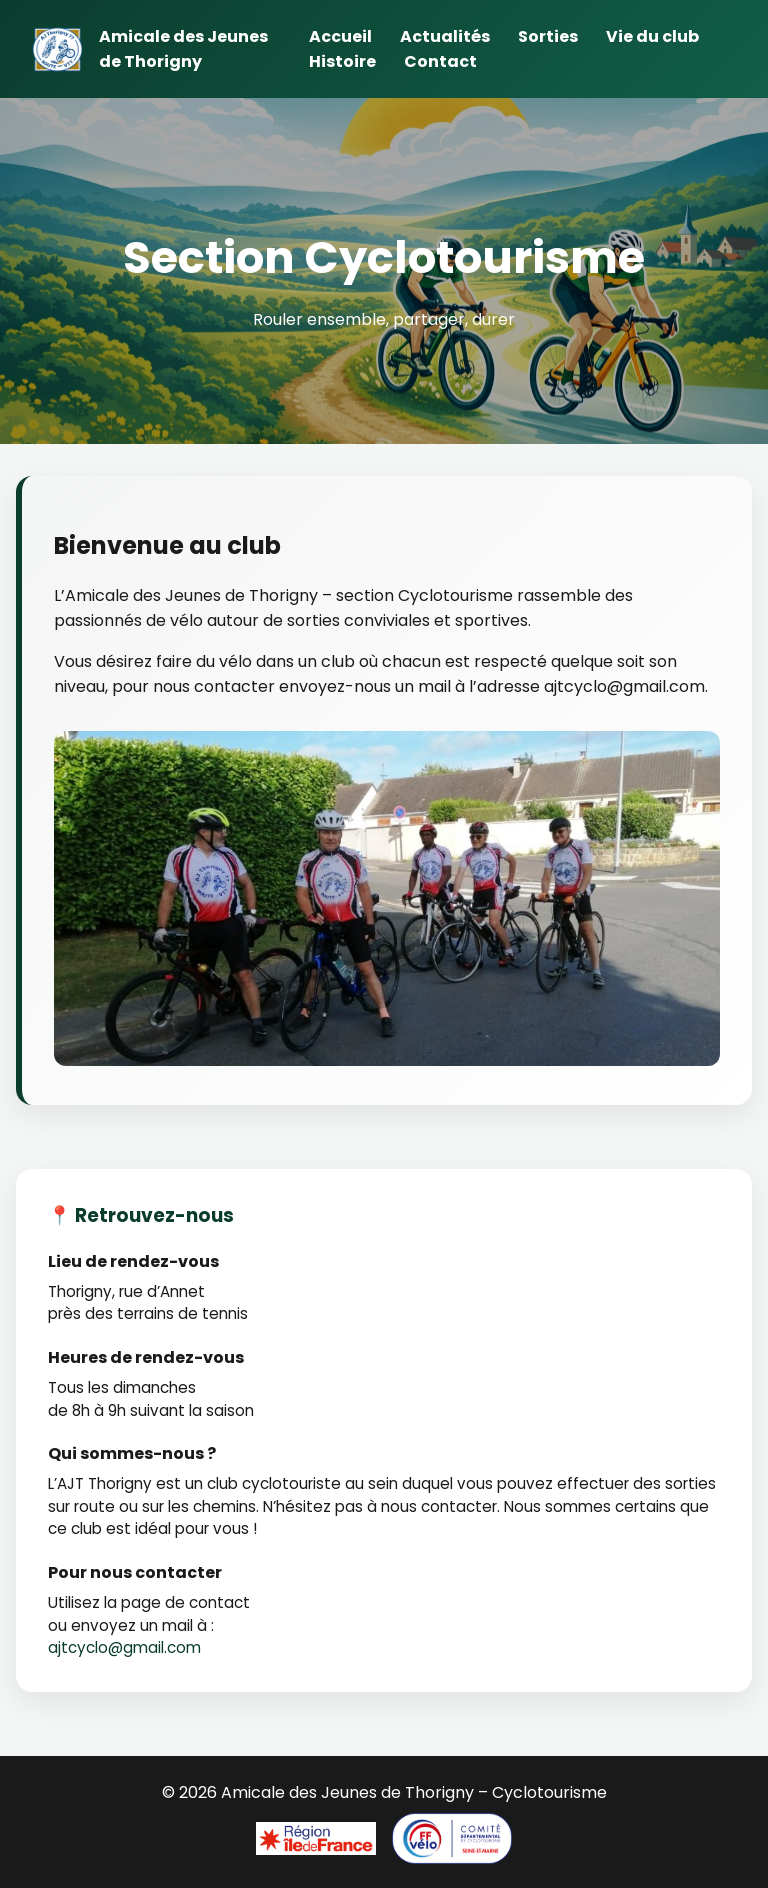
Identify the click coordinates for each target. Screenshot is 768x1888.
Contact (440, 61)
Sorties (548, 36)
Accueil (340, 36)
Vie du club (652, 36)
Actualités (445, 36)
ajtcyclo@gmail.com (124, 1647)
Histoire (342, 61)
